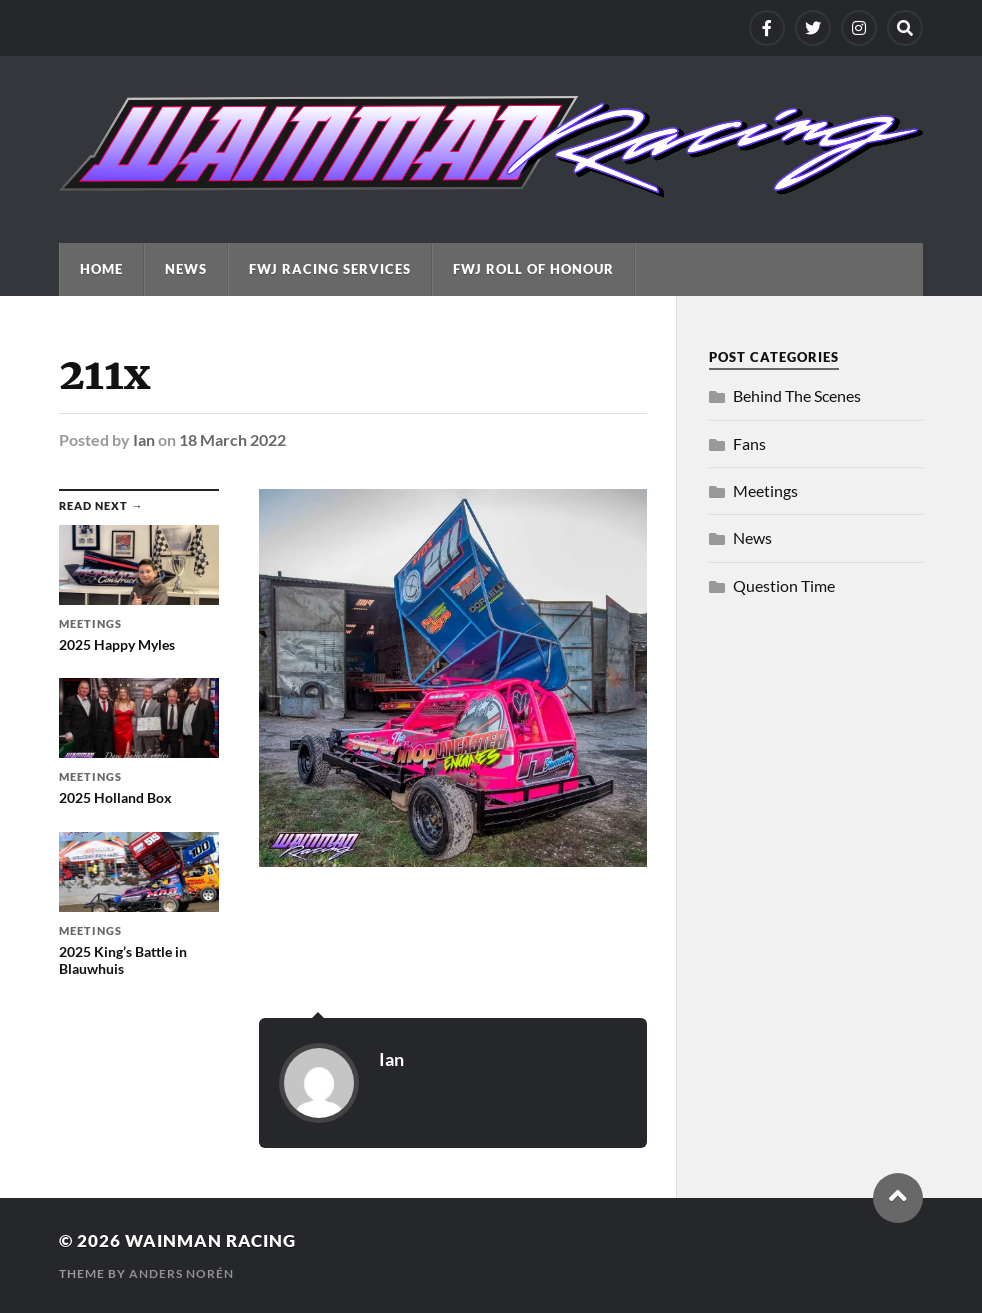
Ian (144, 439)
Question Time (784, 585)
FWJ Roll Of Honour (533, 269)
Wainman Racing (210, 1240)
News (186, 269)
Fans (749, 443)
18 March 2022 (232, 439)
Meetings (765, 490)
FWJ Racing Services (330, 269)
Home (101, 269)
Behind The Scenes (797, 395)
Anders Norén (181, 1273)
